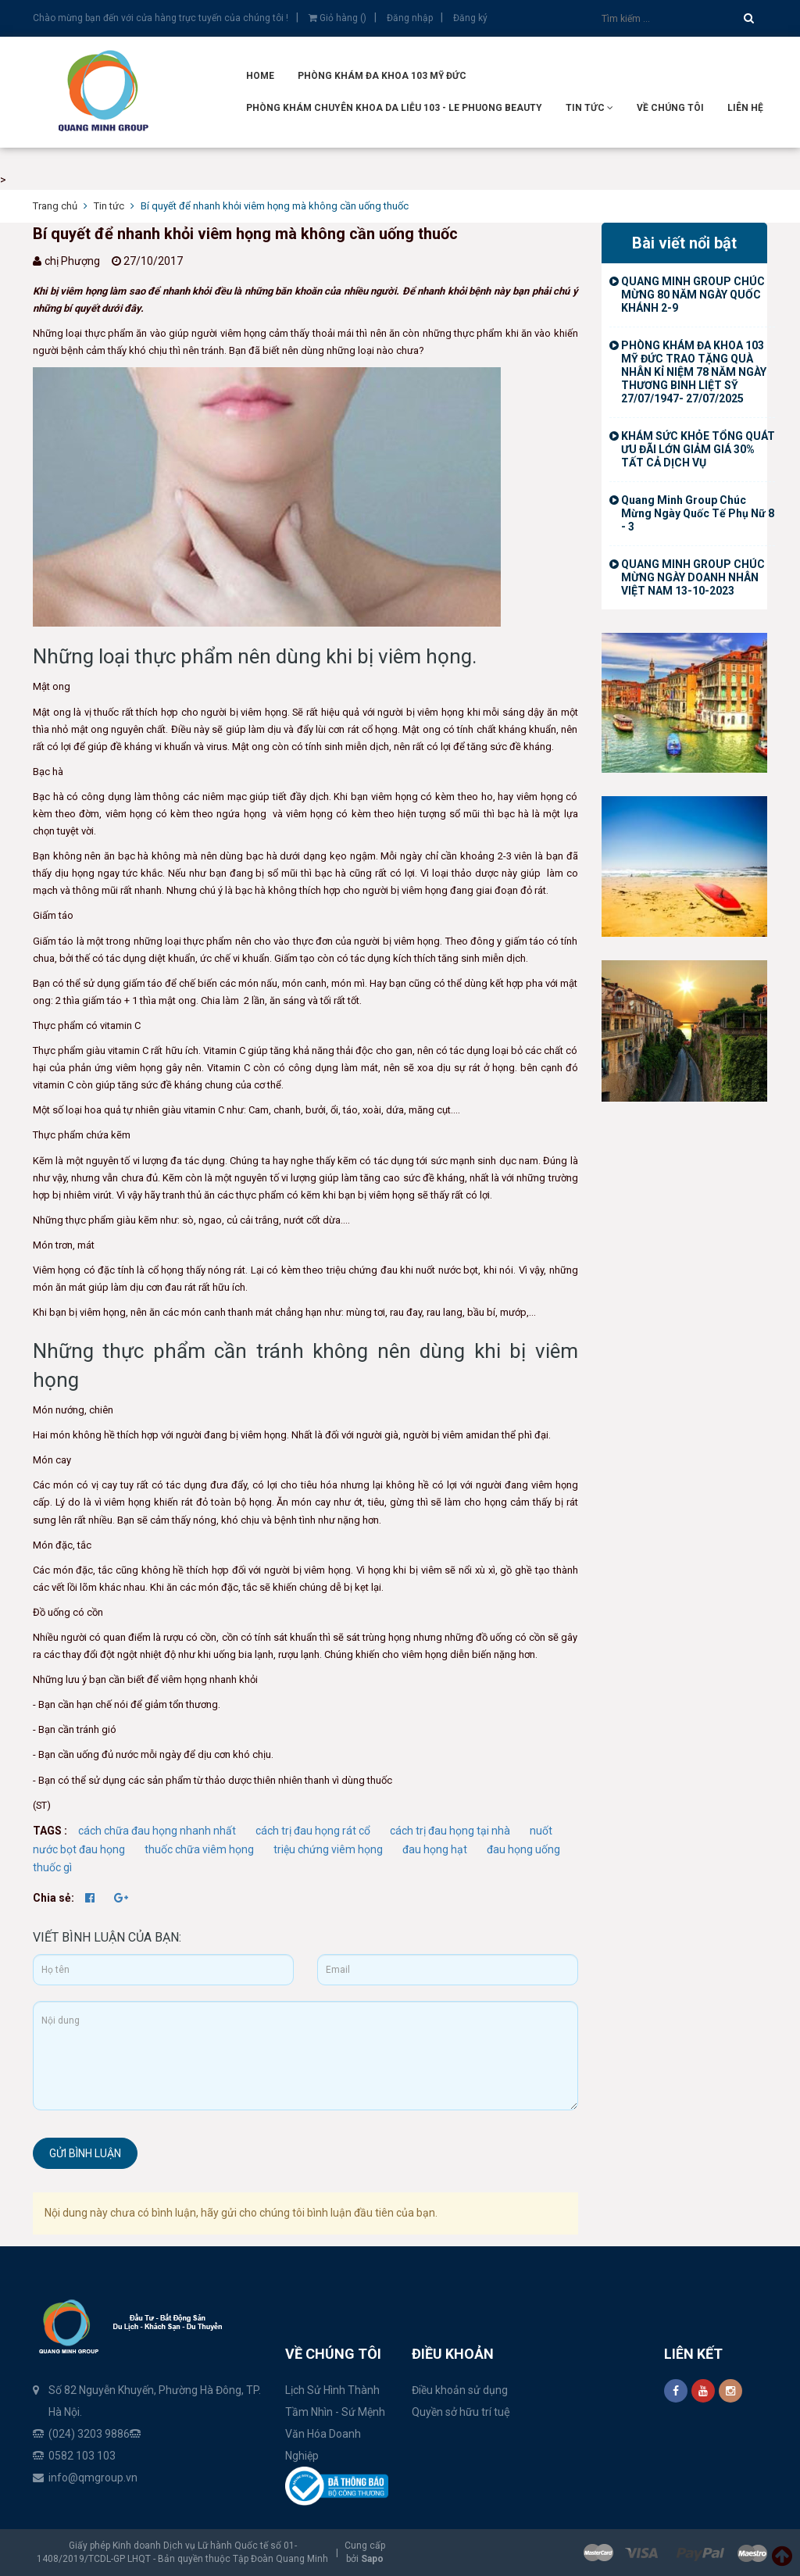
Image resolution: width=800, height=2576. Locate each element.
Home (260, 75)
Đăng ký (470, 18)
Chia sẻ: (53, 1898)
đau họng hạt (434, 1849)
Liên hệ (745, 107)
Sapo (372, 2558)
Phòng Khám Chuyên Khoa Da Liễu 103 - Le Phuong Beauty (394, 107)
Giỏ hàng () (337, 18)
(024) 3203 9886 (89, 2434)
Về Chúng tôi (670, 107)
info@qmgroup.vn (93, 2477)
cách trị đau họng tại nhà (450, 1830)
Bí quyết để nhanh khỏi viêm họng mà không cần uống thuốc (245, 233)
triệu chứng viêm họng (328, 1849)
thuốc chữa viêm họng (199, 1849)
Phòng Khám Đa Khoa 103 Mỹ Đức (382, 75)
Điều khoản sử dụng (460, 2390)
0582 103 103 (82, 2455)
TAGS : (51, 1830)
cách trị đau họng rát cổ (312, 1830)
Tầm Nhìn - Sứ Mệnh (335, 2412)
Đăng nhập (410, 18)
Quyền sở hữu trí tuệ (461, 2412)
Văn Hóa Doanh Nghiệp (323, 2445)
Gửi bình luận (85, 2153)
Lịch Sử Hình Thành (332, 2390)
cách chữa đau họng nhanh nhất (157, 1830)
